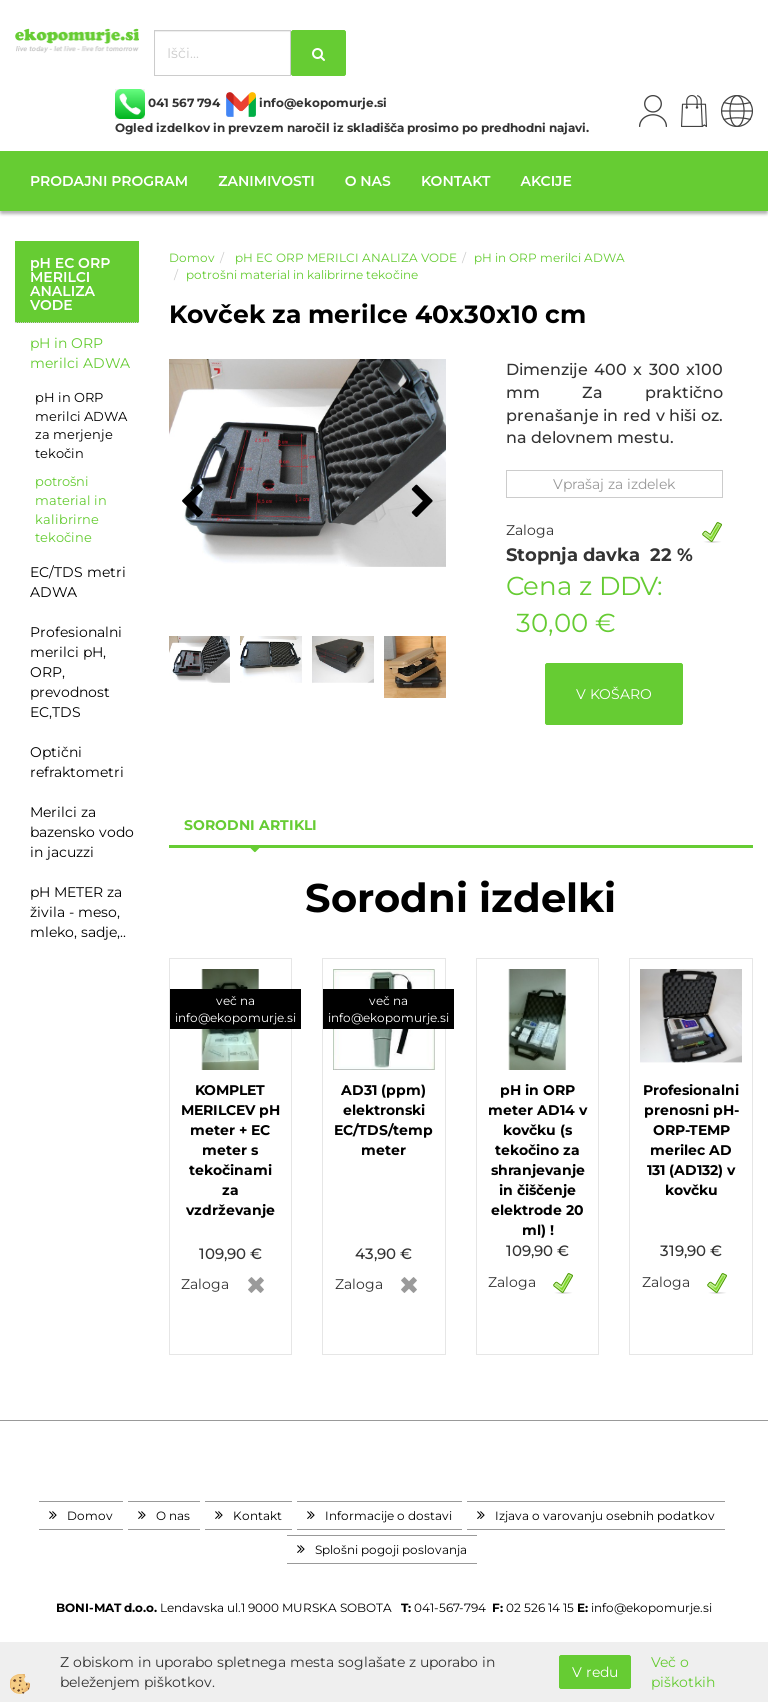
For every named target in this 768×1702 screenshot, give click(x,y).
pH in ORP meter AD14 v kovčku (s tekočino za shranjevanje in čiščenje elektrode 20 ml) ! (537, 1160)
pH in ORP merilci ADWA (80, 353)
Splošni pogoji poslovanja (391, 1549)
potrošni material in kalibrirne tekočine (71, 509)
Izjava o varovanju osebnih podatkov (605, 1515)
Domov (192, 257)
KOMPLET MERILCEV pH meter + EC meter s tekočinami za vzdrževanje (230, 1150)
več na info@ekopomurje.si (235, 1009)
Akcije (545, 181)
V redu (595, 1672)
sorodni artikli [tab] (250, 825)
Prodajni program (109, 181)
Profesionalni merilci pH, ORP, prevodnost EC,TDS (76, 672)
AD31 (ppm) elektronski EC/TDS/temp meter (383, 1120)
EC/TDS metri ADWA (78, 582)
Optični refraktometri (77, 762)
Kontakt (455, 181)
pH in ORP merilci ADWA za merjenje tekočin (81, 425)
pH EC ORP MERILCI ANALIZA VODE (344, 257)
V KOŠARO (614, 694)
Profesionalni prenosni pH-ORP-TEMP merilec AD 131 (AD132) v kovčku (691, 1140)
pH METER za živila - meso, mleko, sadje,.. (78, 912)
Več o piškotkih (683, 1672)
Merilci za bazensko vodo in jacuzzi (82, 832)
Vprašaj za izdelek (614, 484)
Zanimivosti (266, 181)
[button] (420, 503)
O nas (368, 181)
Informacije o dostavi (388, 1515)
